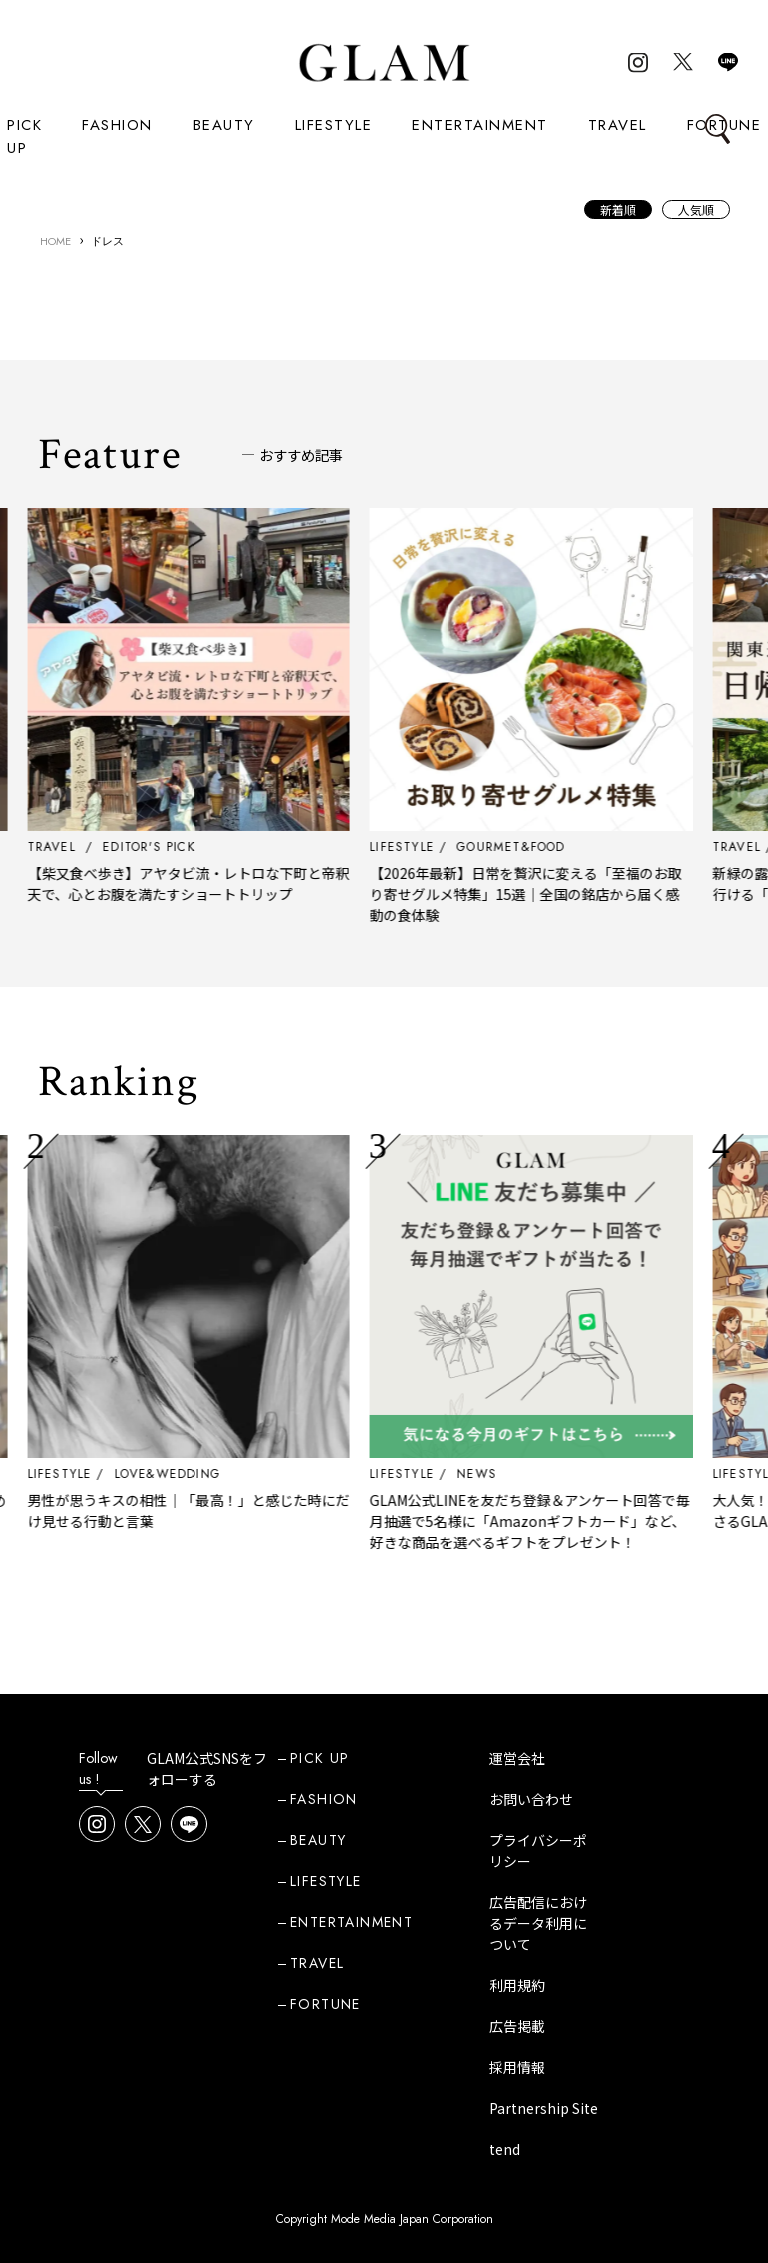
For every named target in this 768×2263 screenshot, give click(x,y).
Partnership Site (543, 2108)
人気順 (696, 209)
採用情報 (517, 2067)
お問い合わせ (531, 1799)
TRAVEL (617, 125)
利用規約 (517, 1985)
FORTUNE (325, 2004)
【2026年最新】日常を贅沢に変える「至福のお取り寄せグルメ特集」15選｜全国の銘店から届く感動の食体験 (565, 894)
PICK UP (24, 136)
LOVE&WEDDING (206, 1474)
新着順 (618, 209)
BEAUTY (224, 125)
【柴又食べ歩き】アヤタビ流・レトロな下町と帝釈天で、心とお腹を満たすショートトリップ (227, 883)
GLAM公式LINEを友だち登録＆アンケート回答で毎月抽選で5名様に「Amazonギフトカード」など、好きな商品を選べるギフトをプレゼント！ (569, 1521)
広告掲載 (517, 2026)
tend (504, 2149)
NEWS (516, 1474)
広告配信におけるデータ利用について (538, 1923)
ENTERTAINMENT (480, 125)
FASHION (117, 125)
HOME (55, 241)
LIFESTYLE (334, 125)
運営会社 (517, 1758)
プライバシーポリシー (538, 1850)
